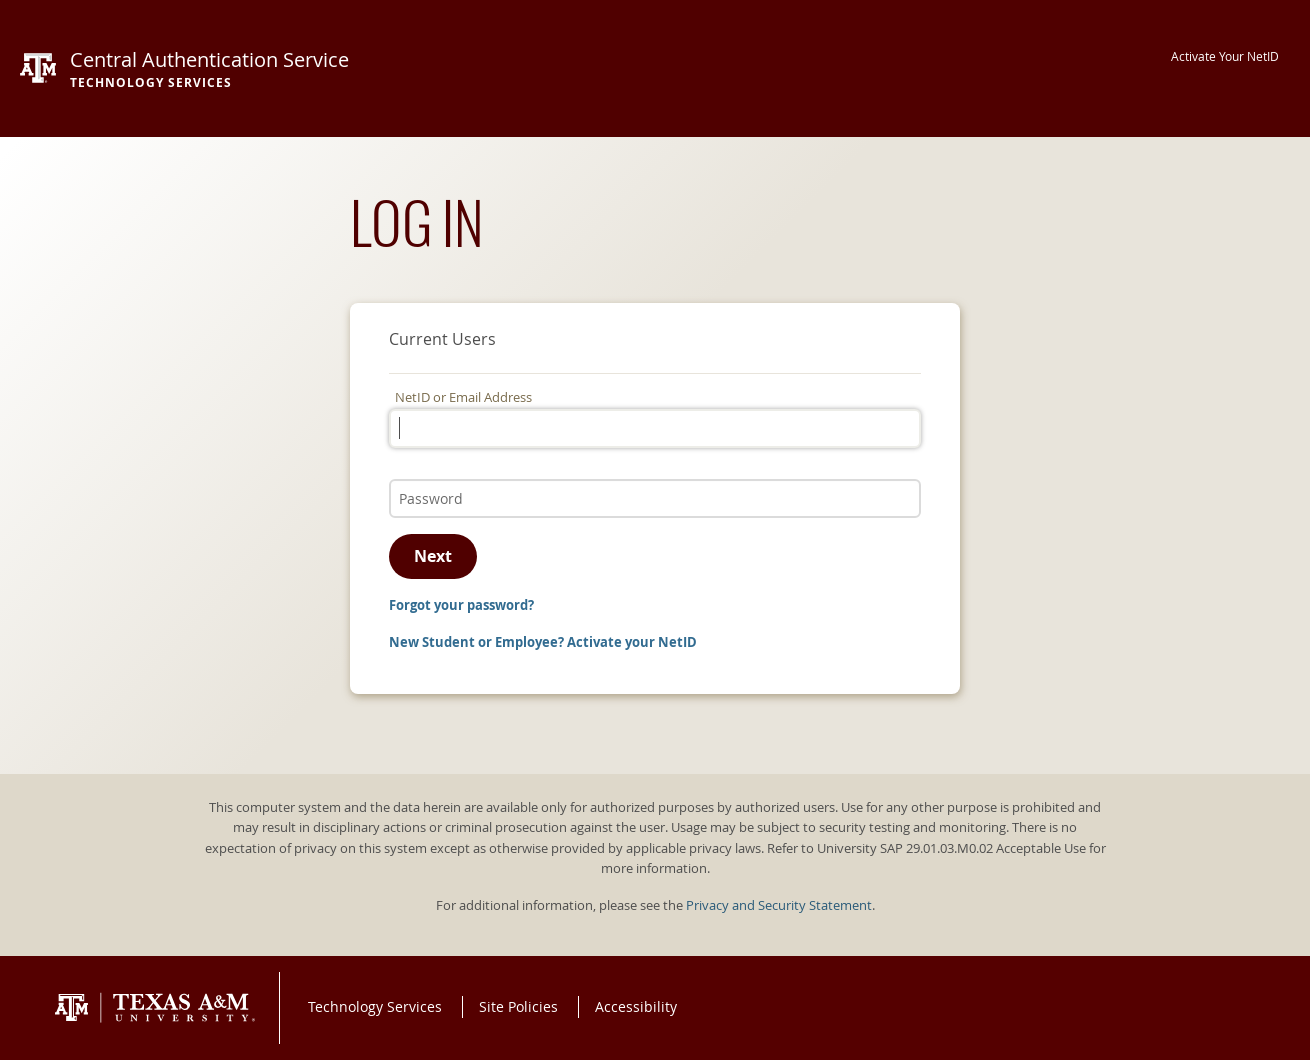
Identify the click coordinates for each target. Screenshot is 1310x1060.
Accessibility (636, 1006)
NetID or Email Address (463, 397)
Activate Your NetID (1225, 56)
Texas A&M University (155, 1008)
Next (433, 556)
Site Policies (518, 1006)
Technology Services (375, 1006)
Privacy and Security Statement (779, 905)
